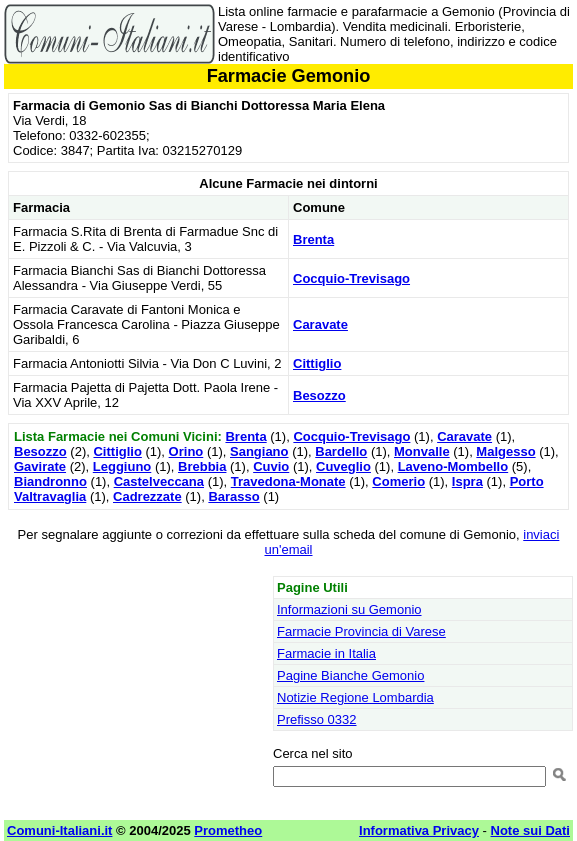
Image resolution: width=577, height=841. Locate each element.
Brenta (313, 239)
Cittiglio (317, 363)
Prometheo (228, 830)
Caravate (320, 324)
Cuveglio (343, 466)
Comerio (398, 481)
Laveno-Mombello (453, 466)
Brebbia (202, 466)
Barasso (233, 496)
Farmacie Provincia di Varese (361, 631)
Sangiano (259, 451)
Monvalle (422, 451)
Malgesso (505, 451)
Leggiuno (122, 466)
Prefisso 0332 (317, 719)
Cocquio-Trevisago (351, 278)
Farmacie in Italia (326, 653)
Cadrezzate (147, 496)
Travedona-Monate (288, 481)
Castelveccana (159, 481)
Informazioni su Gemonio (349, 609)
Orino (186, 451)
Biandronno (50, 481)
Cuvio (271, 466)
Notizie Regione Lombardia (355, 697)
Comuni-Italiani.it (59, 830)
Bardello (341, 451)
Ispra (467, 481)
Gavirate (40, 466)
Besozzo (319, 395)
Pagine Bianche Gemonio (350, 675)
